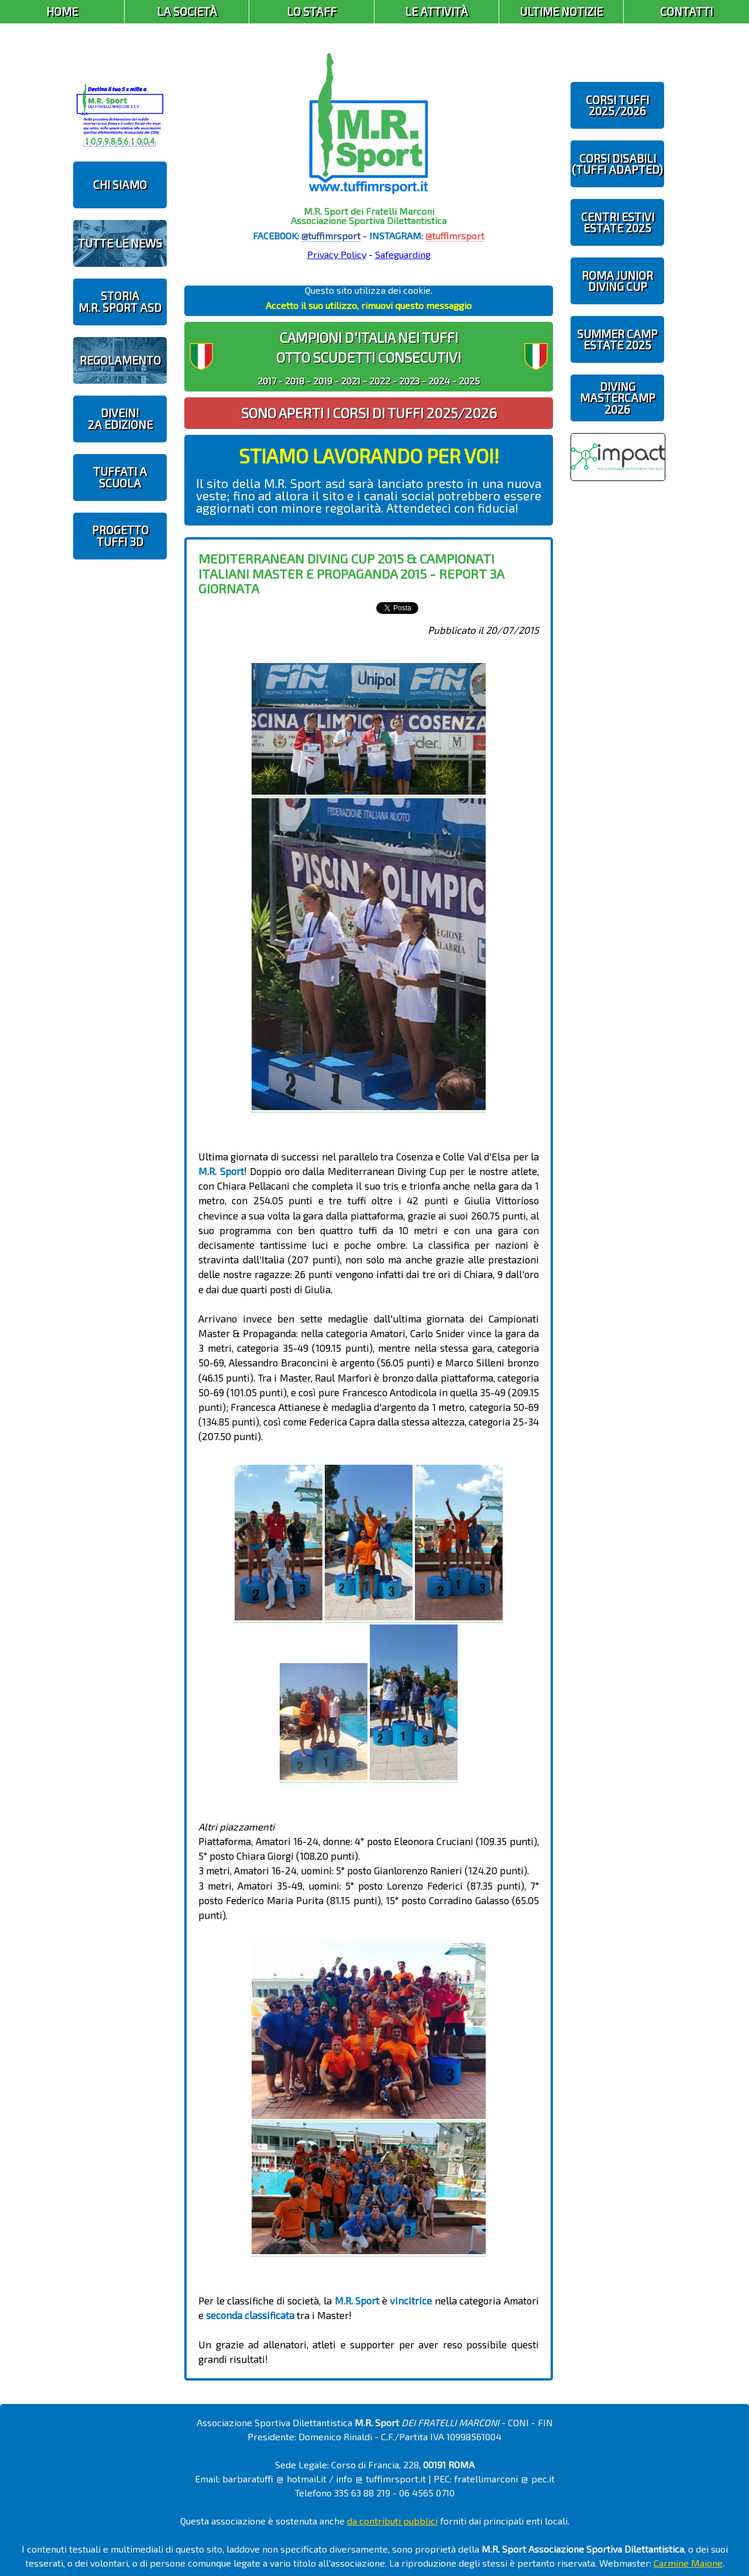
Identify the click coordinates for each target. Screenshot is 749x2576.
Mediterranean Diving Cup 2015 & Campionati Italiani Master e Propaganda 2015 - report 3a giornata (351, 573)
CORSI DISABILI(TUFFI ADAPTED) (617, 164)
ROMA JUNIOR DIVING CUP (617, 281)
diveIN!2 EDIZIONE (120, 418)
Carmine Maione (688, 2562)
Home (62, 11)
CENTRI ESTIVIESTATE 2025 (617, 222)
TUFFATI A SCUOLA (120, 477)
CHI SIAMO (120, 184)
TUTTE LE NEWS (120, 243)
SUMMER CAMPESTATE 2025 (617, 339)
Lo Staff (311, 11)
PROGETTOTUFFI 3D (120, 535)
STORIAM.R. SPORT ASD (120, 301)
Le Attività (436, 11)
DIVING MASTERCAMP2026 (617, 397)
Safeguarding (403, 254)
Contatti (686, 11)
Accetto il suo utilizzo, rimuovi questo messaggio (369, 305)
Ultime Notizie (561, 11)
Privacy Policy (336, 254)
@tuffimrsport (330, 235)
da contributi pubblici (392, 2520)
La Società (187, 11)
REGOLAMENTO (120, 360)
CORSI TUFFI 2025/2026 (617, 105)
